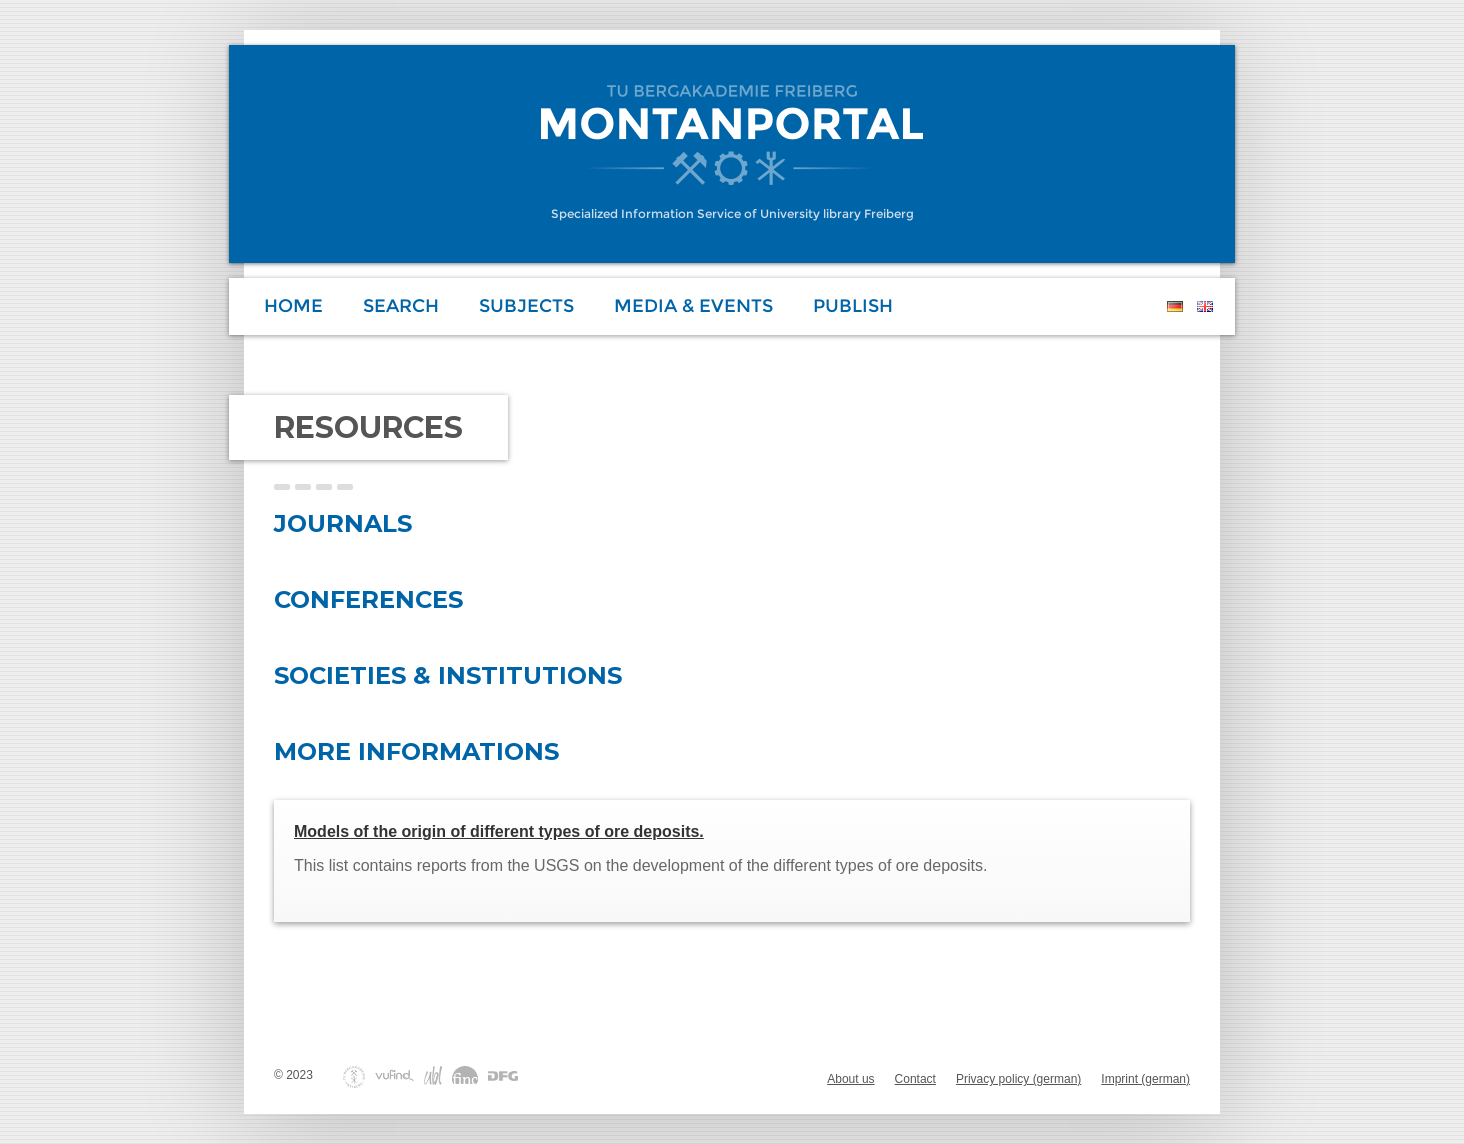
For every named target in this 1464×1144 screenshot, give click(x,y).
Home (293, 306)
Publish (853, 306)
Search (401, 306)
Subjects (526, 306)
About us (850, 1079)
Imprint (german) (1145, 1079)
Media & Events (693, 306)
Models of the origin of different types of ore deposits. (499, 831)
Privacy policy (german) (1018, 1079)
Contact (915, 1079)
